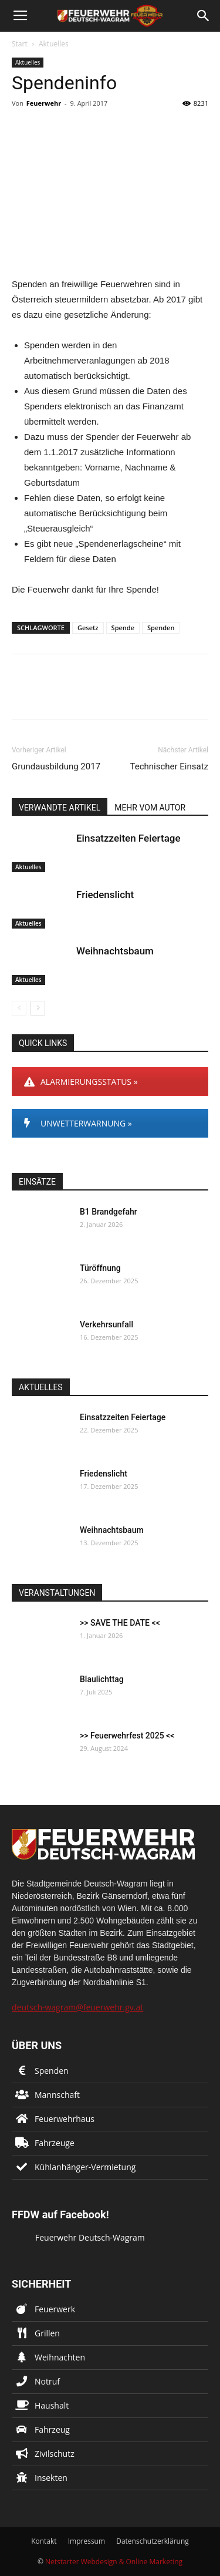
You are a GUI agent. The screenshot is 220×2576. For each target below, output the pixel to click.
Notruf (47, 2381)
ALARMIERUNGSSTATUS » (81, 1081)
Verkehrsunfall (106, 1324)
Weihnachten (60, 2357)
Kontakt (43, 2541)
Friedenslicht (105, 894)
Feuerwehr (43, 103)
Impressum (86, 2541)
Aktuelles (54, 44)
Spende (122, 627)
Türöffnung (100, 1268)
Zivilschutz (55, 2453)
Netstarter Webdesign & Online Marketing (113, 2562)
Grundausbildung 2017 (56, 766)
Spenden (160, 627)
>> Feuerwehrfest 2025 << (127, 1735)
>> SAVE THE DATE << (120, 1622)
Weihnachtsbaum (115, 951)
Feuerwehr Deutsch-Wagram (90, 2237)
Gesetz (88, 627)
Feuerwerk (55, 2309)
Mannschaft (57, 2094)
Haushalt (52, 2405)
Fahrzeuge (55, 2142)
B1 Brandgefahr (108, 1211)
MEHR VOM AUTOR (149, 807)
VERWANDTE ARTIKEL (59, 807)
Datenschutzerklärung (152, 2541)
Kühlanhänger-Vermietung (85, 2167)
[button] (203, 16)
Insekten (51, 2477)
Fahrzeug (52, 2429)
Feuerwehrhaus (64, 2118)
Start (20, 44)
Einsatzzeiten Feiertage (128, 838)
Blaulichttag (102, 1679)
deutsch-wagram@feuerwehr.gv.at (77, 2007)
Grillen (47, 2333)
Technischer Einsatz (169, 766)
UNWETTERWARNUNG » (78, 1123)
